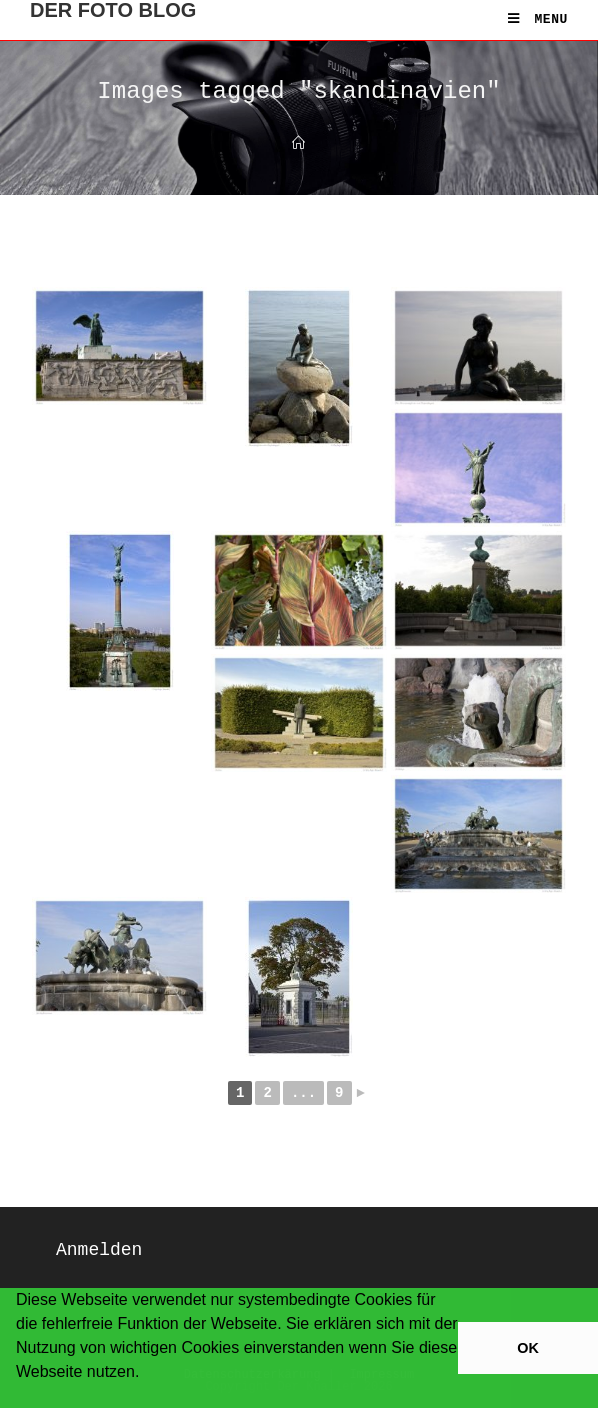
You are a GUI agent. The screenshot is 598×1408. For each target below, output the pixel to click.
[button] (19, 1398)
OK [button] (528, 1348)
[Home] (298, 144)
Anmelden (99, 1250)
